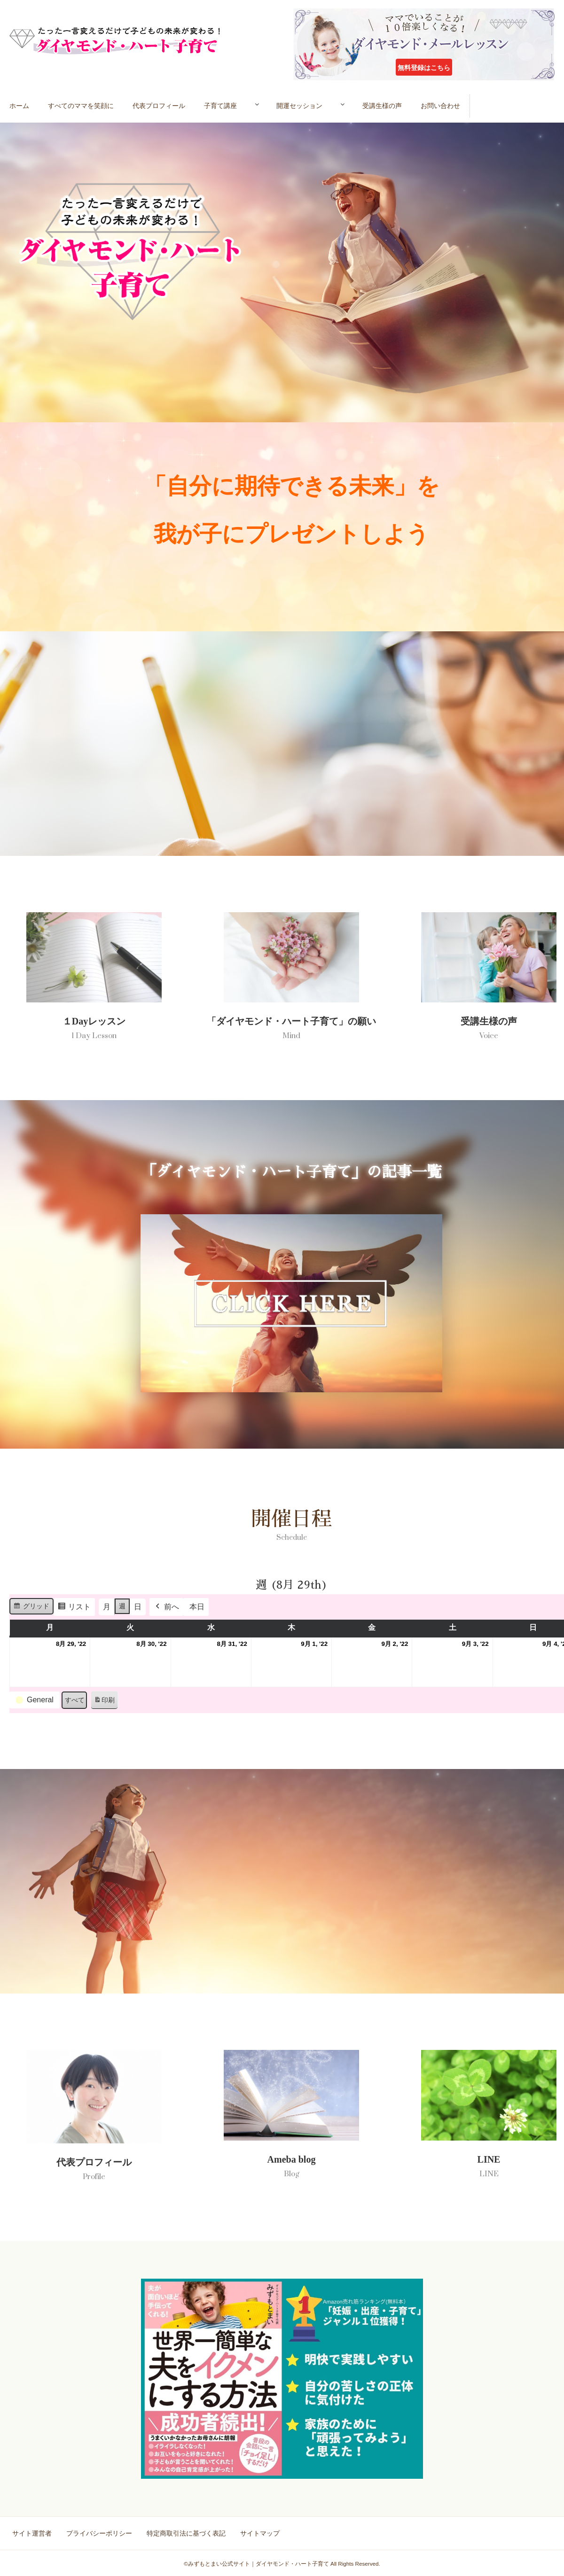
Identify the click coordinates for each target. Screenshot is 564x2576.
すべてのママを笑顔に (82, 105)
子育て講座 (222, 105)
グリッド (31, 1609)
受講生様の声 (399, 105)
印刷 (104, 1703)
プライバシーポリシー (99, 2533)
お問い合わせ (458, 105)
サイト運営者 (33, 2533)
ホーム (20, 105)
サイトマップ (256, 2533)
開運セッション (309, 105)
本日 (196, 1608)
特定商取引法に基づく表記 (184, 2533)
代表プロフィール (160, 105)
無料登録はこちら (424, 67)
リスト (74, 1609)
